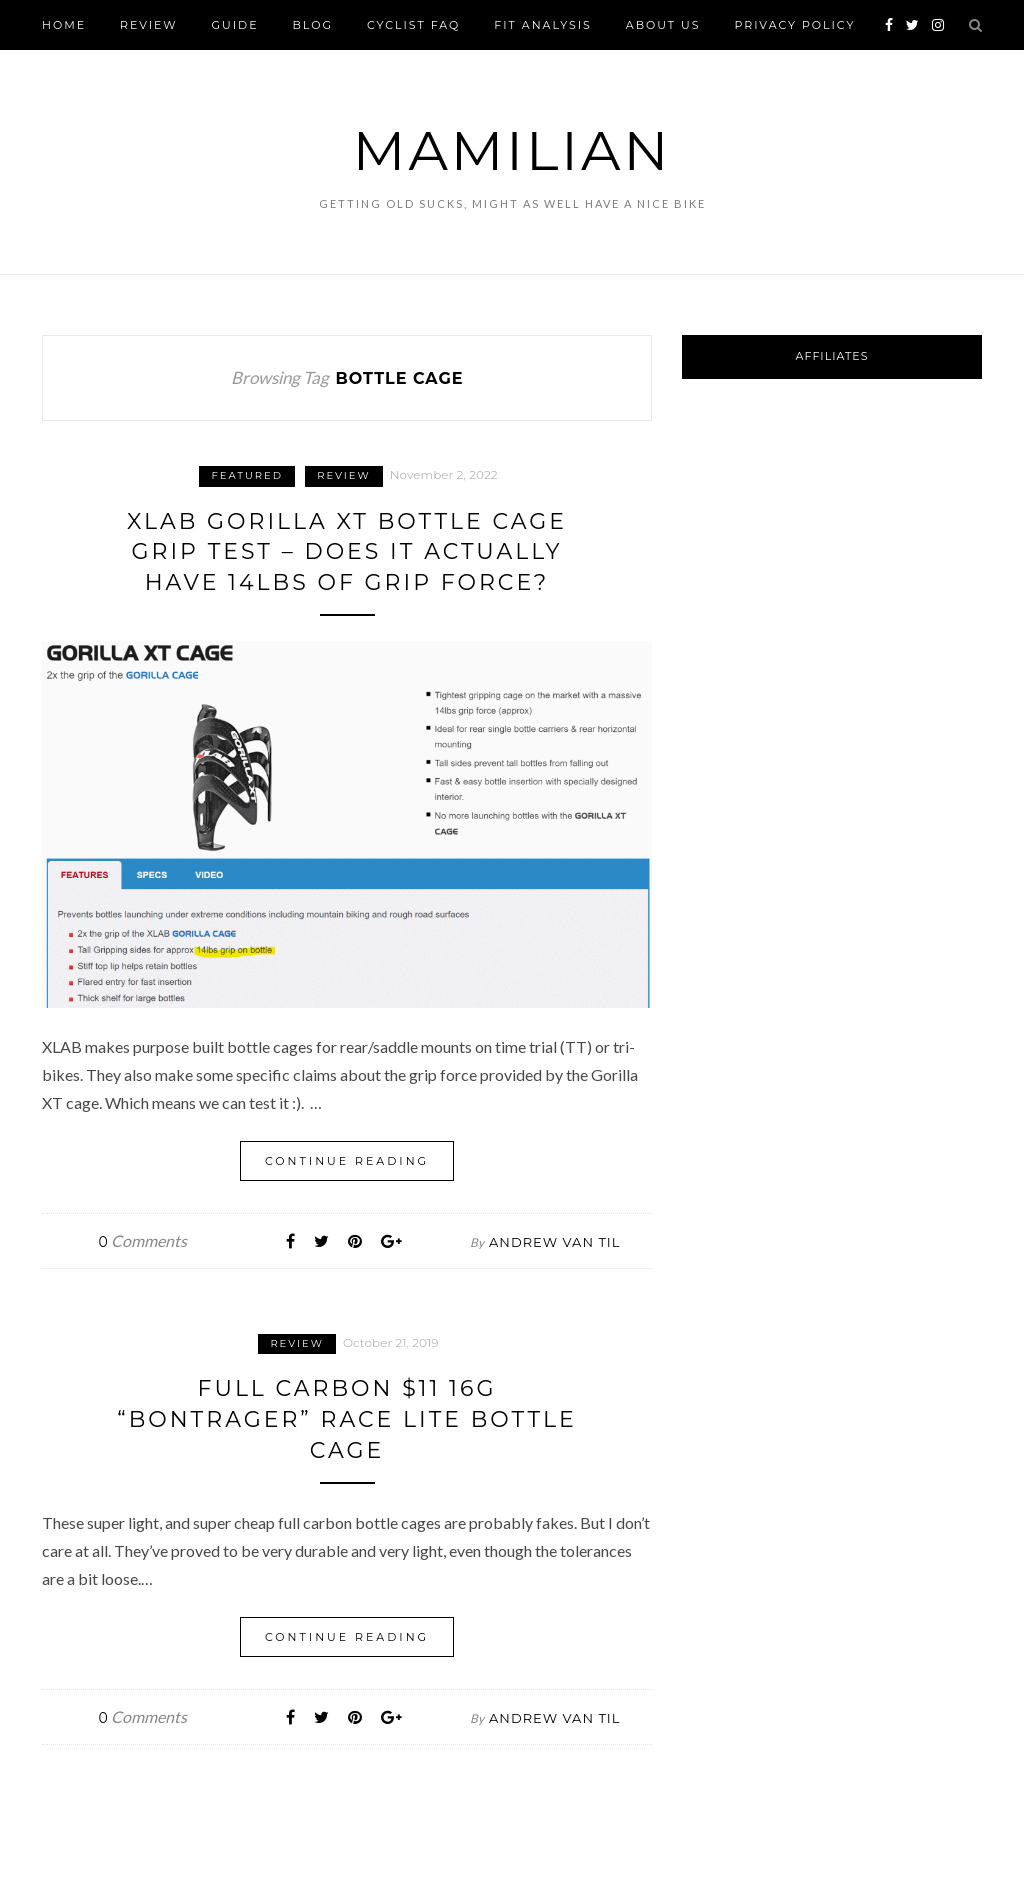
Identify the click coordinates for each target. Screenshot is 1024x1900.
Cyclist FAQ (413, 25)
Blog (313, 25)
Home (64, 25)
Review (149, 25)
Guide (235, 25)
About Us (663, 25)
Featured (247, 475)
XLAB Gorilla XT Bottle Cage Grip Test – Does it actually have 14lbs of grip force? (347, 552)
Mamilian (512, 150)
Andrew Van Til (554, 1242)
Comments (143, 1240)
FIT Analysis (543, 25)
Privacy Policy (794, 25)
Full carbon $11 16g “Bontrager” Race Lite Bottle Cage (346, 1419)
